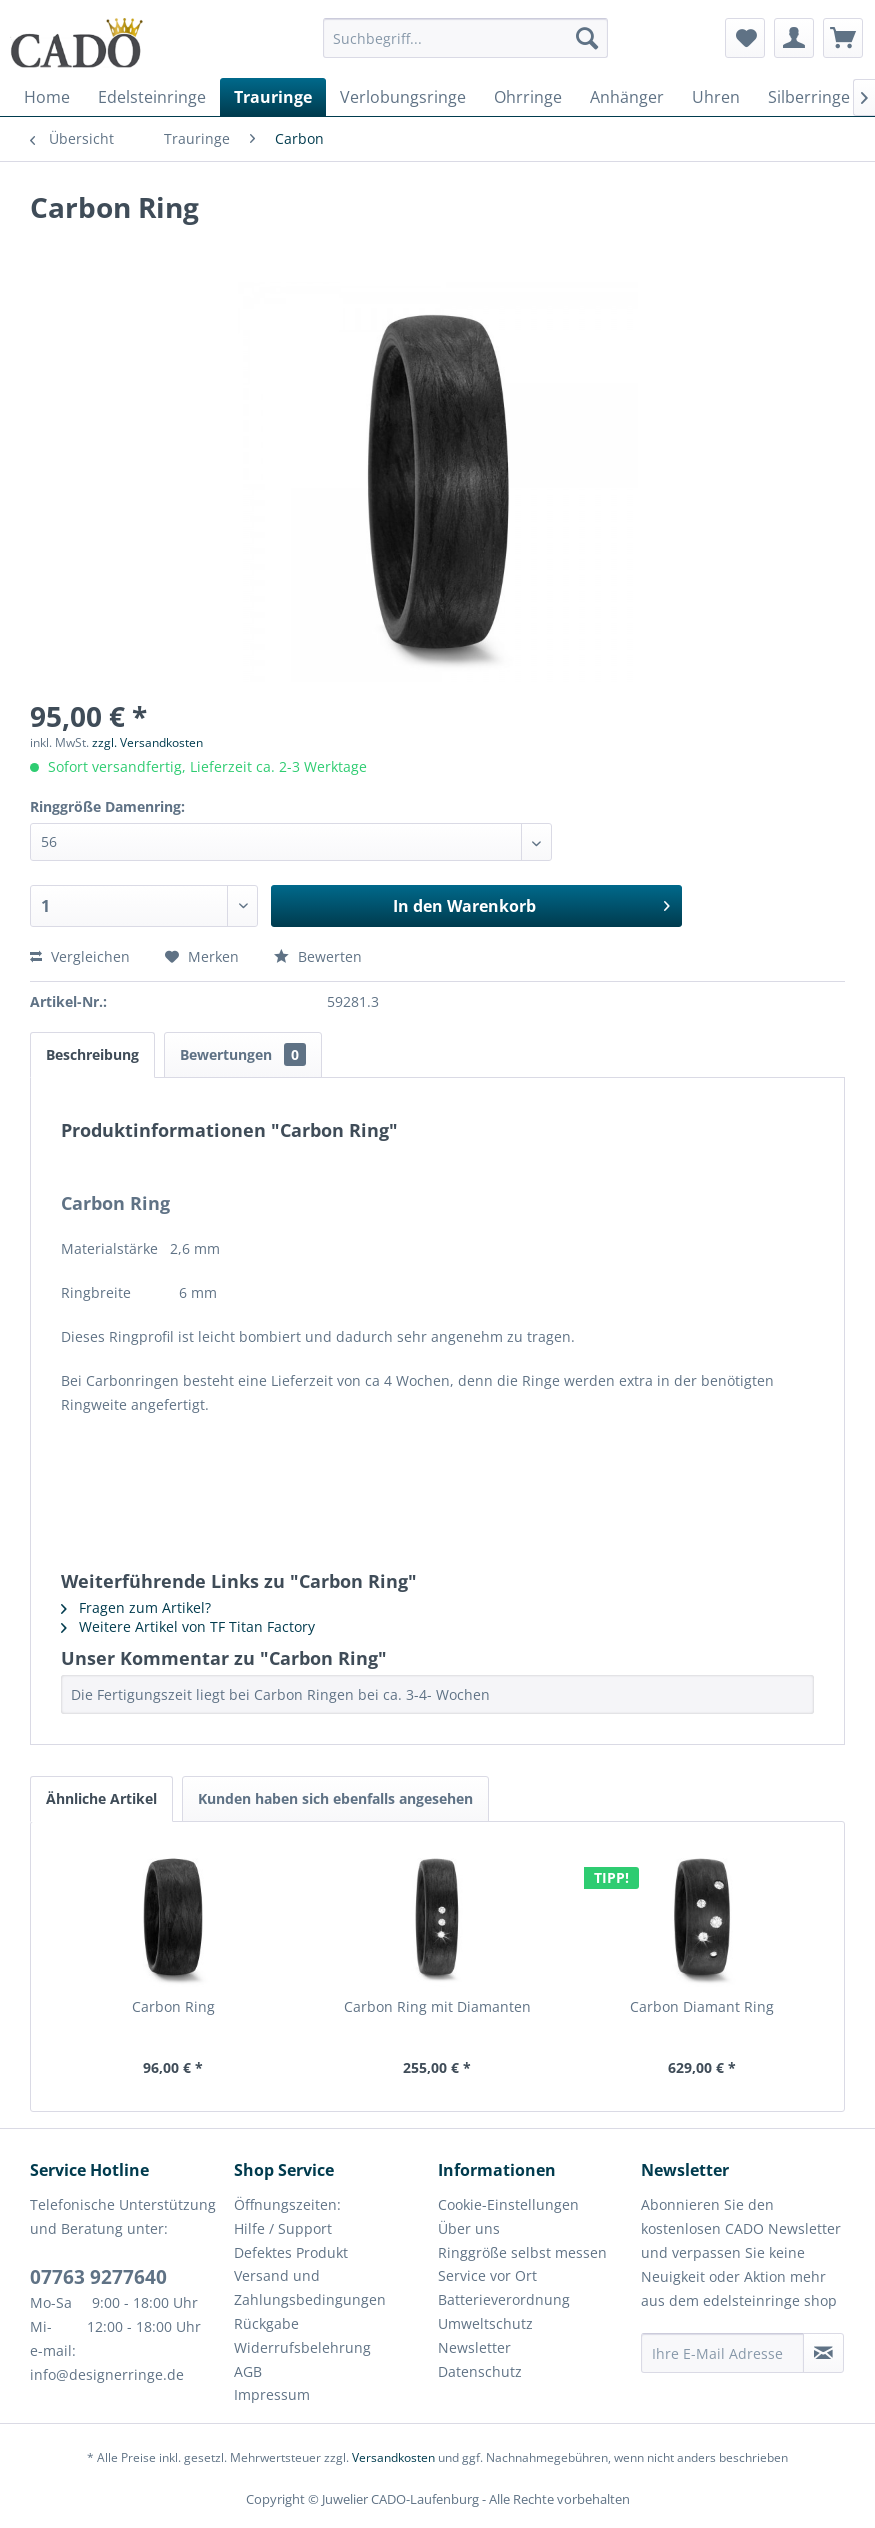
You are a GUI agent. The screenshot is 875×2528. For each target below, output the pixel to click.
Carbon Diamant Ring (702, 2006)
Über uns (469, 2228)
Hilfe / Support (283, 2228)
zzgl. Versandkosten (147, 742)
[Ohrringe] (528, 97)
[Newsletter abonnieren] (823, 2353)
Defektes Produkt (291, 2252)
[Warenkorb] (843, 38)
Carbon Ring (173, 2006)
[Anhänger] (627, 97)
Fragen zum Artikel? (136, 1607)
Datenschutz (480, 2371)
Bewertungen (243, 1054)
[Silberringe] (809, 97)
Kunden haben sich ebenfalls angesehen (335, 1798)
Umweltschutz (485, 2323)
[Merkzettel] (745, 38)
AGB (248, 2371)
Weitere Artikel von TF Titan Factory (188, 1626)
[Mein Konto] (794, 38)
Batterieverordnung (504, 2299)
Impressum (272, 2394)
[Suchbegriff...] (465, 38)
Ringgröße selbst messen (522, 2252)
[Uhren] (716, 97)
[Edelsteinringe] (152, 97)
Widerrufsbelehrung (302, 2347)
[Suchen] (587, 38)
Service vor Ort (487, 2275)
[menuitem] (465, 47)
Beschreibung (92, 1054)
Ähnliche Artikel (101, 1798)
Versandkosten (393, 2457)
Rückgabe (266, 2323)
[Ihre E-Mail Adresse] (722, 2353)
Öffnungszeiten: (287, 2204)
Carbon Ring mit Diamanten (437, 2006)
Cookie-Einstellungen (508, 2204)
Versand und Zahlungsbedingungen (310, 2287)
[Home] (47, 97)
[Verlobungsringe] (403, 97)
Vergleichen (80, 956)
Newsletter (474, 2347)
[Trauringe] (273, 97)
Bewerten (318, 956)
